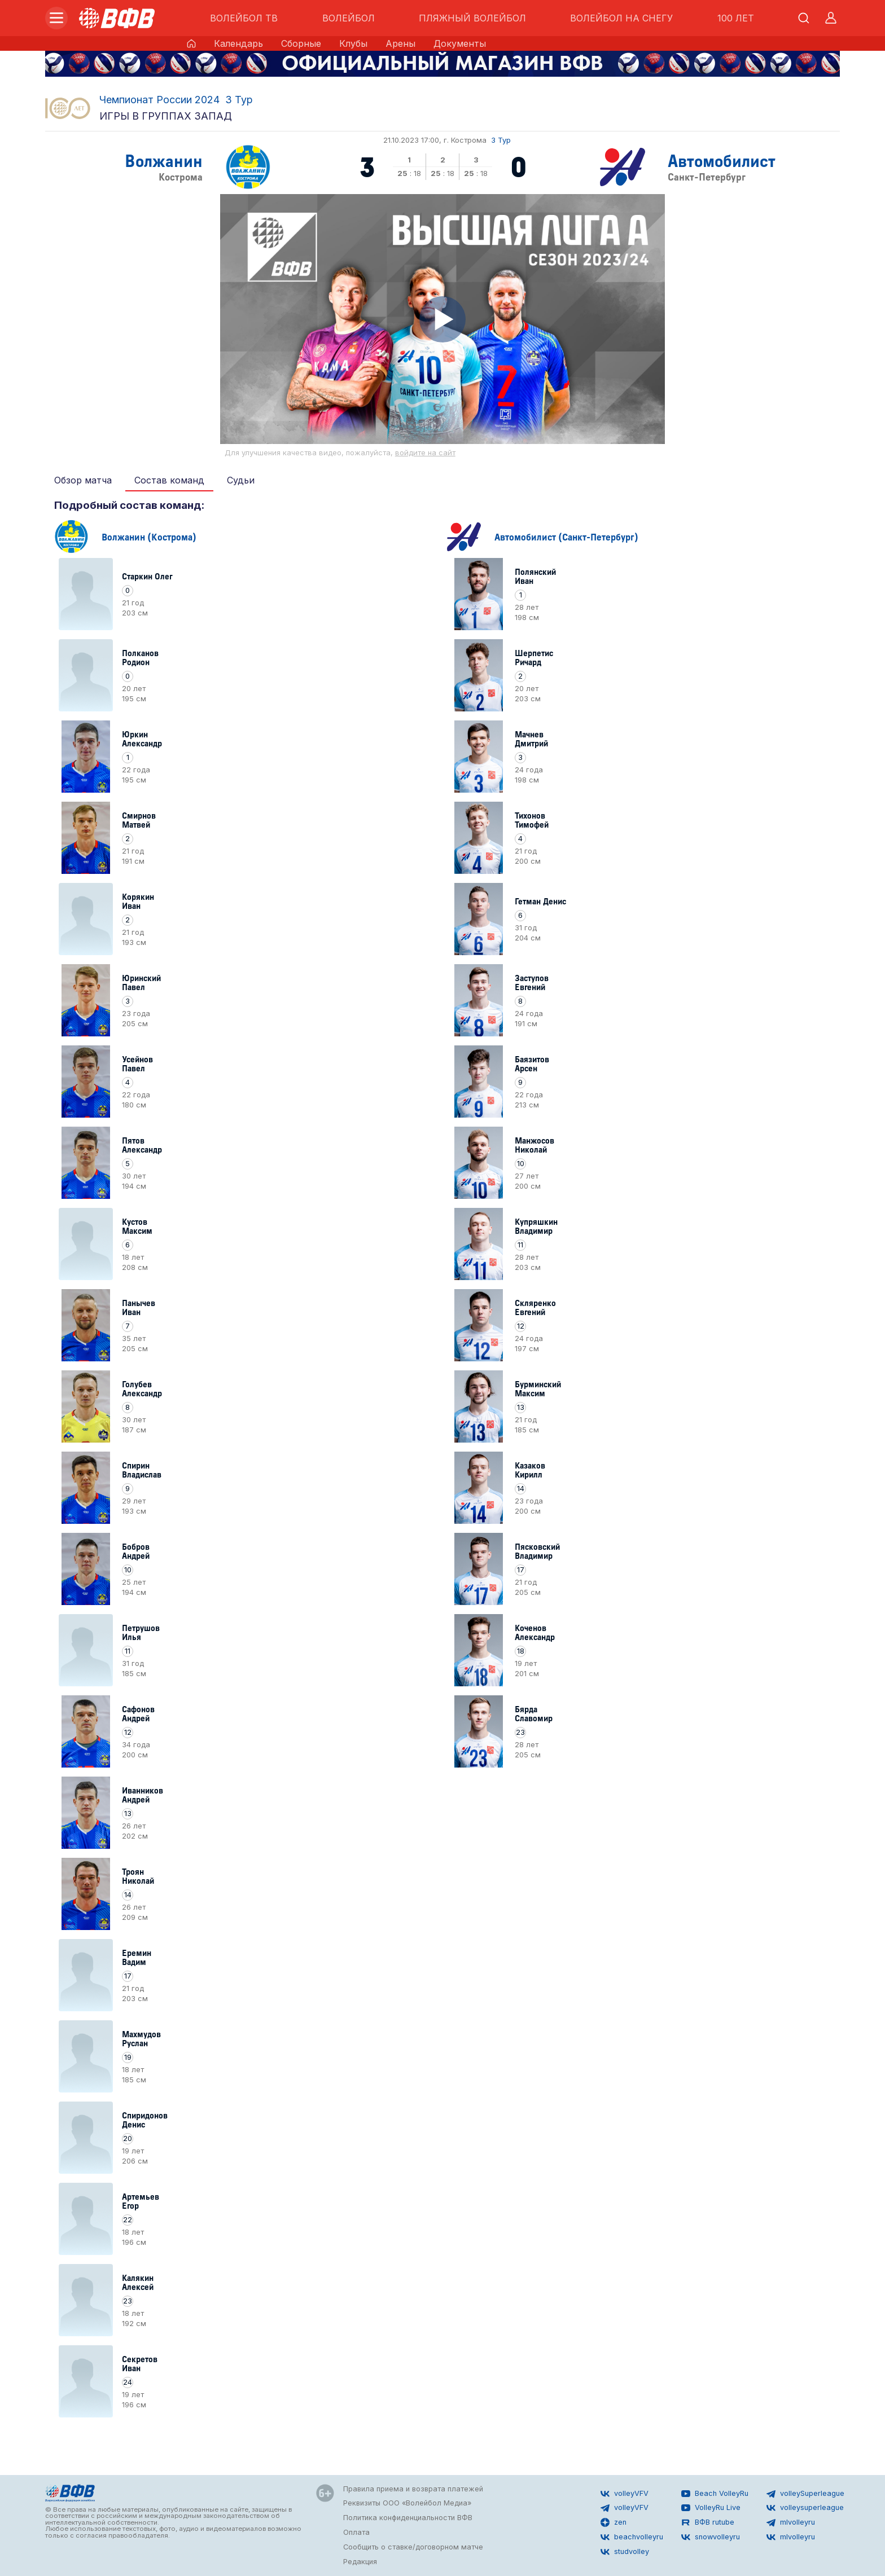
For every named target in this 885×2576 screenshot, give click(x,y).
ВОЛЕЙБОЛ (348, 18)
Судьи (241, 480)
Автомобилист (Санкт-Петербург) (566, 536)
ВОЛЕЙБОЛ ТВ (244, 18)
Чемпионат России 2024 (159, 99)
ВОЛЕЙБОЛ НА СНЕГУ (621, 18)
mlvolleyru (790, 2522)
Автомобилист (722, 159)
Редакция (360, 2561)
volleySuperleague (805, 2493)
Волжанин (164, 159)
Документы (459, 43)
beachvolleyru (632, 2537)
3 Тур (239, 99)
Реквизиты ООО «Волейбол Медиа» (407, 2503)
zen (613, 2522)
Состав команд (169, 480)
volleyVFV (625, 2493)
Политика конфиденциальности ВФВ (407, 2517)
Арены (400, 43)
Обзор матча (83, 480)
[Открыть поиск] (804, 18)
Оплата (356, 2532)
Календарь (238, 43)
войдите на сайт (425, 453)
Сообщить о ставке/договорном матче (413, 2547)
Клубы (353, 43)
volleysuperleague (805, 2507)
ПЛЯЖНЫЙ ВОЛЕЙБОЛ (472, 18)
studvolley (625, 2551)
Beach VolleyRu (714, 2493)
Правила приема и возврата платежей (413, 2489)
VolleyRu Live (711, 2507)
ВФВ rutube (707, 2522)
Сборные (301, 43)
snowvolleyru (710, 2537)
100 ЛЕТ (735, 18)
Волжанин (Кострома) (149, 536)
